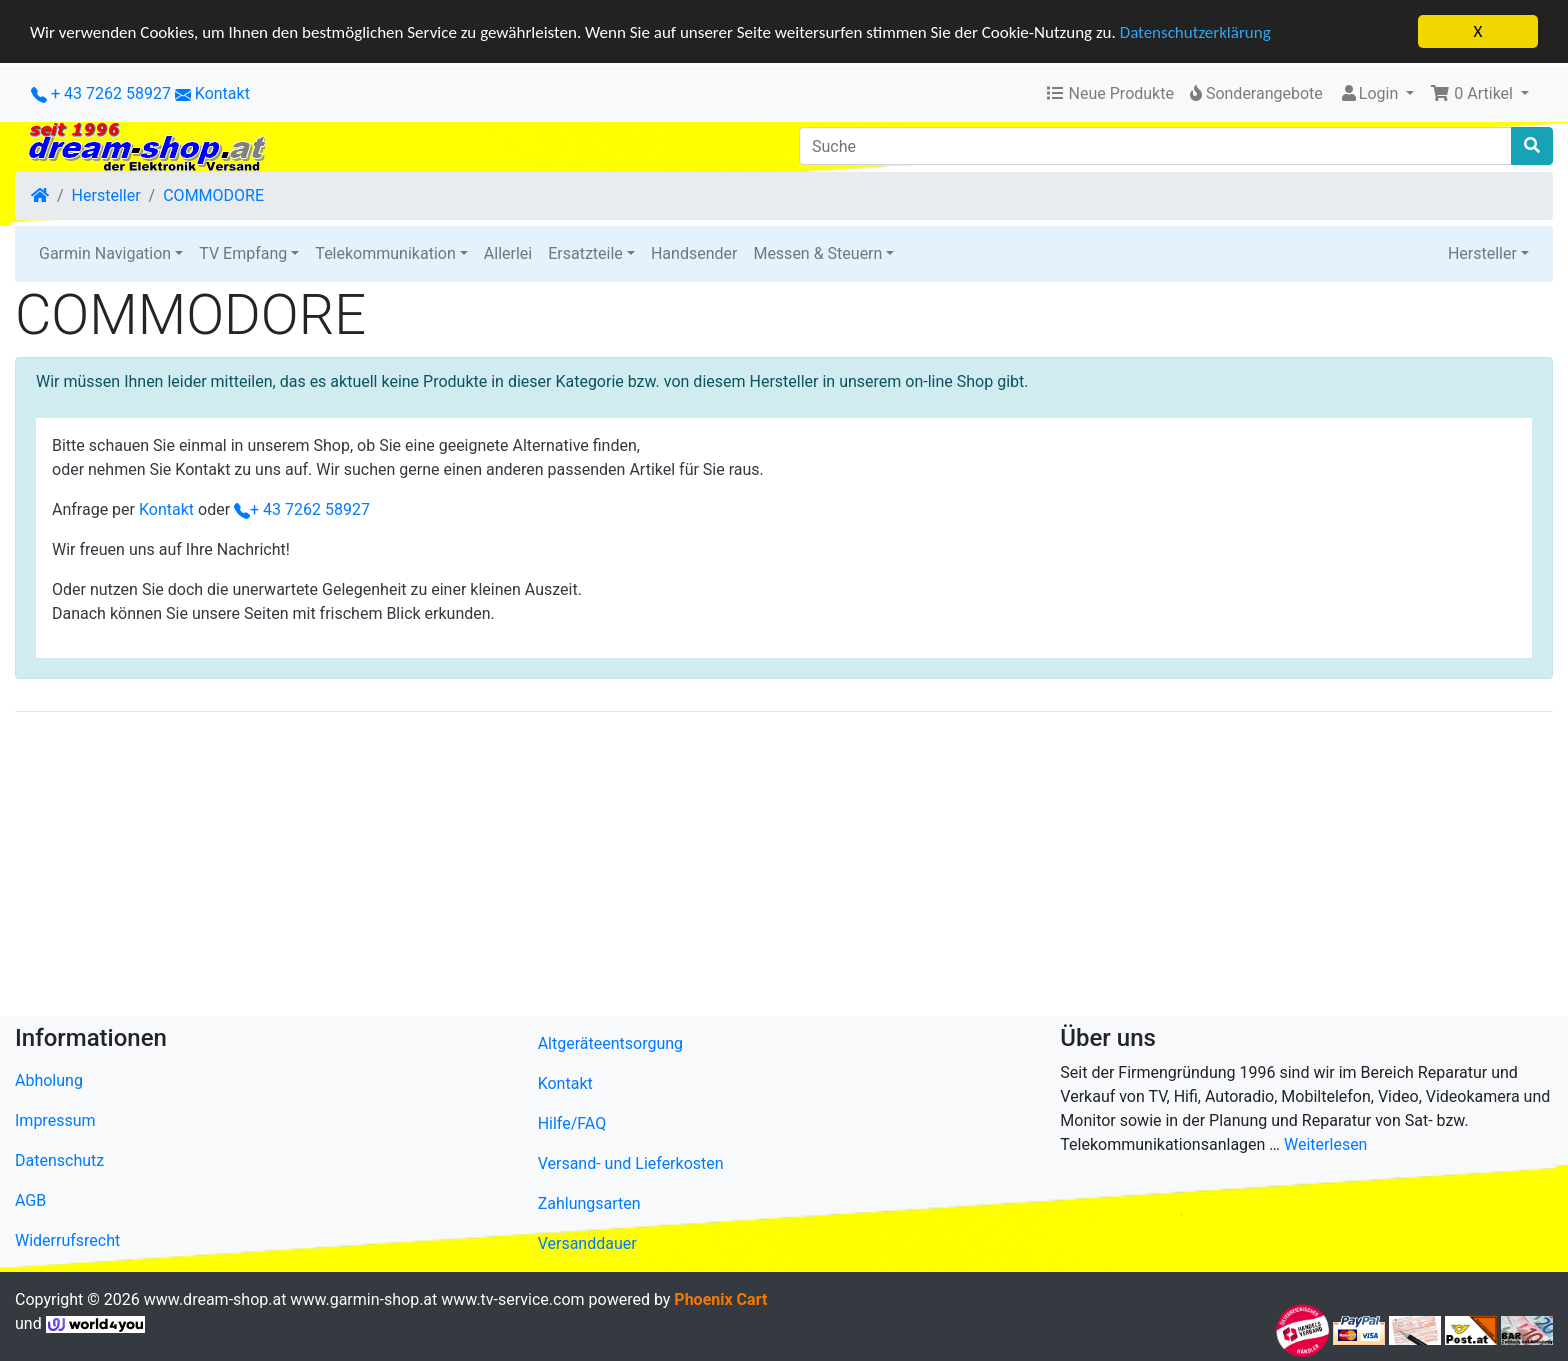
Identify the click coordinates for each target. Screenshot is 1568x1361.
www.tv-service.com (512, 1299)
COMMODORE (213, 195)
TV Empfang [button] (243, 253)
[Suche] (1155, 146)
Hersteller (106, 195)
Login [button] (1370, 93)
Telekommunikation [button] (385, 253)
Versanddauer (587, 1243)
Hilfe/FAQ (572, 1123)
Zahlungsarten (589, 1203)
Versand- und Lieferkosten (631, 1163)
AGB (30, 1200)
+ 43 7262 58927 (101, 93)
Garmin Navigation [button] (105, 253)
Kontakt (222, 93)
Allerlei (508, 253)
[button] (1479, 94)
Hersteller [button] (1482, 253)
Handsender (694, 253)
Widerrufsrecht (67, 1240)
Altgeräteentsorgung (610, 1043)
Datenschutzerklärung (1195, 31)
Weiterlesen (1325, 1144)
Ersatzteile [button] (585, 253)
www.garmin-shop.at (363, 1299)
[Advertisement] (615, 868)
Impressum (55, 1120)
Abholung (49, 1080)
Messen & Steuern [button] (817, 253)
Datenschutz (59, 1160)
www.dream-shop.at (215, 1299)
